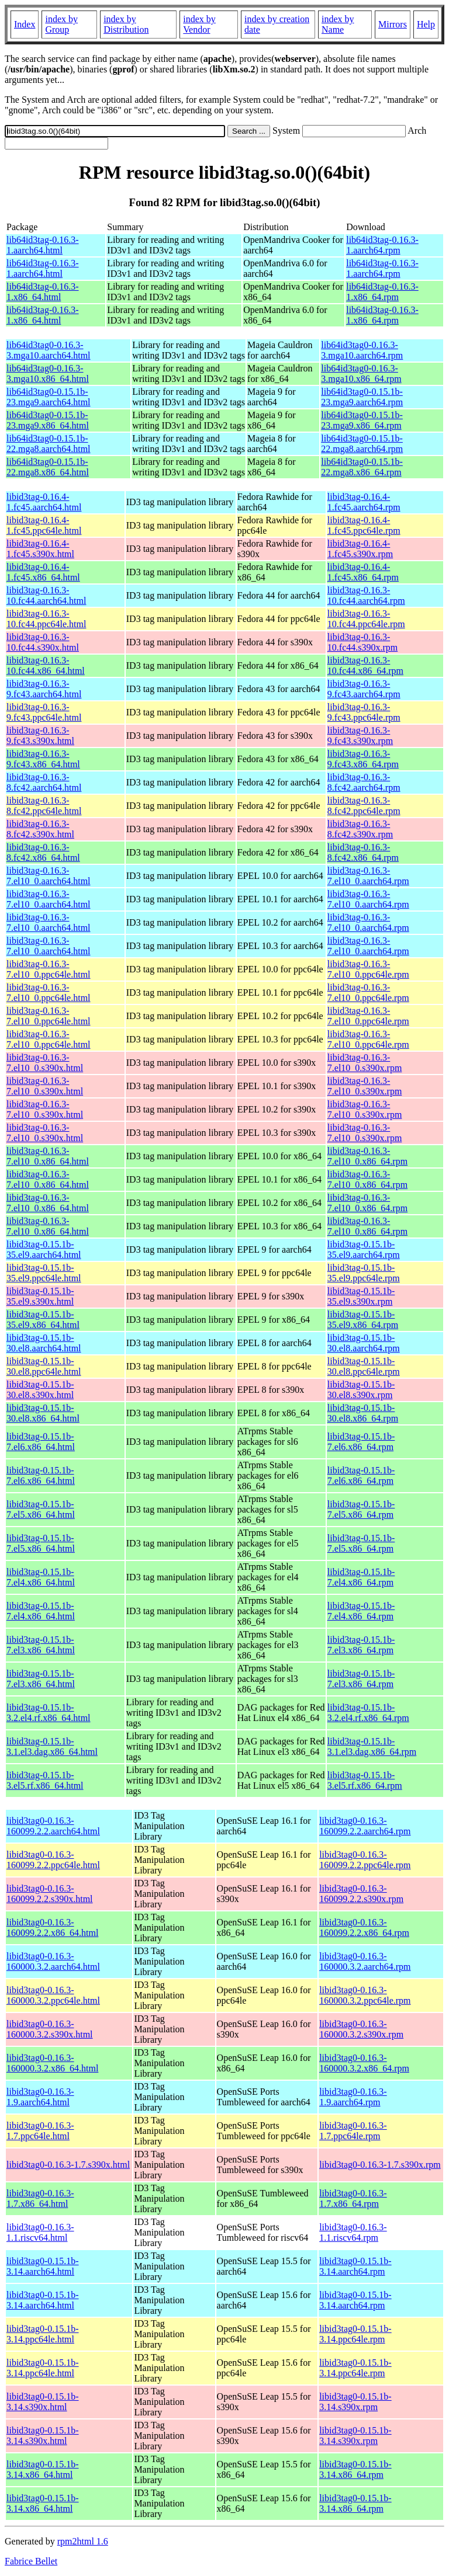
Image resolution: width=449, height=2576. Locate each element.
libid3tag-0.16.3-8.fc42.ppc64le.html (43, 805)
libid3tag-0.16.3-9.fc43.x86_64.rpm (363, 759)
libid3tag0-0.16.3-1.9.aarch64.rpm (353, 2097)
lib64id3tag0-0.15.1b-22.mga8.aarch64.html (48, 443)
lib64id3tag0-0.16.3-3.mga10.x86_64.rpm (361, 373)
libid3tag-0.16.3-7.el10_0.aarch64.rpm (368, 875)
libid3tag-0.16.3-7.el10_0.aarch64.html (48, 875)
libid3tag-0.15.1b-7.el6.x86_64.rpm (361, 1441)
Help (426, 24)
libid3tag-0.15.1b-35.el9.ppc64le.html (43, 1273)
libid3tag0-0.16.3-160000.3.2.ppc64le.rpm (364, 1995)
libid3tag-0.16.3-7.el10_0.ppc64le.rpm (368, 969)
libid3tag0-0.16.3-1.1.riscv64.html (40, 2232)
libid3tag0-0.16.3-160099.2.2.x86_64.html (52, 1927)
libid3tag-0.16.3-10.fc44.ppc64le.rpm (366, 619)
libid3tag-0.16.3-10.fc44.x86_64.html (45, 665)
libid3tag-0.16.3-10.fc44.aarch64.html (46, 595)
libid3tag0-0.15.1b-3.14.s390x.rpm (355, 2401)
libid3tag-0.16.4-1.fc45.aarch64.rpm (363, 502)
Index (24, 24)
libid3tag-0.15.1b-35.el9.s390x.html (40, 1296)
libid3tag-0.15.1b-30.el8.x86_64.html (43, 1413)
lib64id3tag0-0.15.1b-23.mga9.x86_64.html (47, 420)
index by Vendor (199, 24)
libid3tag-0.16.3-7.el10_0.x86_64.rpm (367, 1156)
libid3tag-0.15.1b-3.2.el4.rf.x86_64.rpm (368, 1712)
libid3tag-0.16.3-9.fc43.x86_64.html (43, 759)
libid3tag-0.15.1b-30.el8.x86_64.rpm (362, 1413)
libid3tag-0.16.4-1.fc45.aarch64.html (43, 502)
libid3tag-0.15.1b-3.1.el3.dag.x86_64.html (52, 1746)
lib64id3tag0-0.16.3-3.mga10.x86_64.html (47, 373)
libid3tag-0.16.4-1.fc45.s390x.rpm (360, 548)
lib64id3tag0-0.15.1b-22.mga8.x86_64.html (47, 467)
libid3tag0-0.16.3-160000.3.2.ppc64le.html (53, 1995)
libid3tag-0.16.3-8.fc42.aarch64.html (43, 782)
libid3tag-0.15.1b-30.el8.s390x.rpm (361, 1389)
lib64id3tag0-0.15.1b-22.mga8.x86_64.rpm (362, 467)
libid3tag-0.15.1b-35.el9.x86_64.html (43, 1319)
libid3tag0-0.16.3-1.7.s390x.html (68, 2165)
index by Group (61, 24)
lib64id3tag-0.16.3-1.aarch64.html (42, 245)
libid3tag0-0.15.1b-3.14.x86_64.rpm (355, 2469)
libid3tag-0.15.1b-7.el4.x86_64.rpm (361, 1577)
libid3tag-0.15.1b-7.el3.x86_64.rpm (361, 1645)
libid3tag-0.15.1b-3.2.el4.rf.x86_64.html (48, 1712)
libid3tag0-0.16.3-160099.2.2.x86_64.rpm (364, 1927)
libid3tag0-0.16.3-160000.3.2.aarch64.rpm (364, 1961)
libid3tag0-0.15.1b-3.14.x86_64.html (42, 2469)
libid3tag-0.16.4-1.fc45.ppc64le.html (43, 525)
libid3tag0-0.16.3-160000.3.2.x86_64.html (52, 2063)
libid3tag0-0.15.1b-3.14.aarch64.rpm (355, 2266)
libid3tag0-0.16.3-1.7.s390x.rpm (380, 2165)
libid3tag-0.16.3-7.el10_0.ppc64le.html (48, 969)
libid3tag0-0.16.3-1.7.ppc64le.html (40, 2130)
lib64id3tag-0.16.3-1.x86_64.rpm (382, 291)
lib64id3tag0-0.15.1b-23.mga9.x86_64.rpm (362, 420)
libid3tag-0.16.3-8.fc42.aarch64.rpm (363, 782)
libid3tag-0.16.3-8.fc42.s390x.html (40, 829)
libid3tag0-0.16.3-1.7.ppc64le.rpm (353, 2130)
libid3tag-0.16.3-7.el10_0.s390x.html (44, 1062)
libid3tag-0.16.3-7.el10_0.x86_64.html (47, 1156)
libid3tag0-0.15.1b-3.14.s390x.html (42, 2401)
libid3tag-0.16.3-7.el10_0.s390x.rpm (364, 1062)
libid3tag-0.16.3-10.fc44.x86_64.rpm (365, 665)
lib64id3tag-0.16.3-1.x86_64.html (42, 291)
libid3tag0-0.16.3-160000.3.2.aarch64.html (53, 1961)
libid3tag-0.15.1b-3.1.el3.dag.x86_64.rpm (371, 1746)
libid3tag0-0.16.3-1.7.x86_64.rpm (353, 2198)
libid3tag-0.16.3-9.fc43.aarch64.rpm (363, 689)
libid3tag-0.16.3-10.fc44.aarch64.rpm (366, 595)
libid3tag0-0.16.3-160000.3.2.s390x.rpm (361, 2029)
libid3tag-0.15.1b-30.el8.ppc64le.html (43, 1366)
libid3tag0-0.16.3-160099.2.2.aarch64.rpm (364, 1826)
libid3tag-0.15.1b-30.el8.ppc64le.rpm (363, 1366)
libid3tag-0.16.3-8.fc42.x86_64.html (43, 852)
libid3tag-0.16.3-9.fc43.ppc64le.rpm (363, 712)
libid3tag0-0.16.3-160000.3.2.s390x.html (49, 2029)
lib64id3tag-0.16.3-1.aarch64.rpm (382, 245)
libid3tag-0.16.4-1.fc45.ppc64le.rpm (363, 525)
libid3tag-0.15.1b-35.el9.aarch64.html (43, 1249)
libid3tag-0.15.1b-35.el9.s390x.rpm (361, 1296)
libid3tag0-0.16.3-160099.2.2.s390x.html (49, 1893)
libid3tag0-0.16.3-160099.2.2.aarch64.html (53, 1826)
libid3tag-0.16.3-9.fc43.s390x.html (40, 735)
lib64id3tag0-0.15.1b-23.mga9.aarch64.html (48, 397)
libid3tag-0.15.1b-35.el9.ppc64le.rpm (363, 1273)
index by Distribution (125, 24)
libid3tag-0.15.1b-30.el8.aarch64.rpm (363, 1343)
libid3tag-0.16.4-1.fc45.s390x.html (40, 548)
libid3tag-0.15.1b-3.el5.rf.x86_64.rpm (364, 1780)
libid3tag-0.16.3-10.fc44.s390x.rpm (362, 642)
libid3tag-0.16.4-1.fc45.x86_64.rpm (363, 572)
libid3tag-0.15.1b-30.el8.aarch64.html (43, 1343)
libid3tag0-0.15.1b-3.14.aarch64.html (42, 2266)
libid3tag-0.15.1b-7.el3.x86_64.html (40, 1645)
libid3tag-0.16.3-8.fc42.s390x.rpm (360, 829)
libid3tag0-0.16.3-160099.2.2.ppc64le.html (53, 1860)
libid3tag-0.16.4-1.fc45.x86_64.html (43, 572)
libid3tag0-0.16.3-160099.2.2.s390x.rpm (361, 1893)
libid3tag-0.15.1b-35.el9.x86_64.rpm (362, 1319)
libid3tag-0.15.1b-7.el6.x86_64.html (40, 1441)
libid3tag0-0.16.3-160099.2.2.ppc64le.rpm (364, 1860)
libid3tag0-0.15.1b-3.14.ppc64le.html (42, 2334)
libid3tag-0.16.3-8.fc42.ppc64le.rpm (363, 805)
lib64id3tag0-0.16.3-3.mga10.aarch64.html (48, 350)
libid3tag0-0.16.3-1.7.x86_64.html (40, 2198)
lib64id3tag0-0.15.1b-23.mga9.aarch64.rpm (362, 397)
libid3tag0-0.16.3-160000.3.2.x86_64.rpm (364, 2063)
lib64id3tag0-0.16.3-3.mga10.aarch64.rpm (362, 350)
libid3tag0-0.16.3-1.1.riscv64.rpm (353, 2232)
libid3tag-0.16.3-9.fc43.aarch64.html (43, 689)
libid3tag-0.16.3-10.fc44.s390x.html (42, 642)
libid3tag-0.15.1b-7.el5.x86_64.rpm (361, 1509)
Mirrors (392, 24)
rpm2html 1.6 (82, 2541)
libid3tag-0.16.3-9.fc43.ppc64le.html (43, 712)
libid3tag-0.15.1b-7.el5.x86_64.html (40, 1509)
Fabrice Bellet (31, 2561)
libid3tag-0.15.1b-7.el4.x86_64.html (40, 1577)
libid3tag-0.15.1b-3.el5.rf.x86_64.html (45, 1780)
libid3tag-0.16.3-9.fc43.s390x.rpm (360, 735)
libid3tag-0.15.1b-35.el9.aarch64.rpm (363, 1249)
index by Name (338, 24)
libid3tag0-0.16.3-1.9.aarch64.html (40, 2097)
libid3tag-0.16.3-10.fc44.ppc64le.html (46, 619)
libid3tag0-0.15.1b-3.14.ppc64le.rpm (355, 2334)
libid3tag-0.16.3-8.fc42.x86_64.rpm (363, 852)
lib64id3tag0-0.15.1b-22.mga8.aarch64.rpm (362, 443)
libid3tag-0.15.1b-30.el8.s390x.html (40, 1389)
